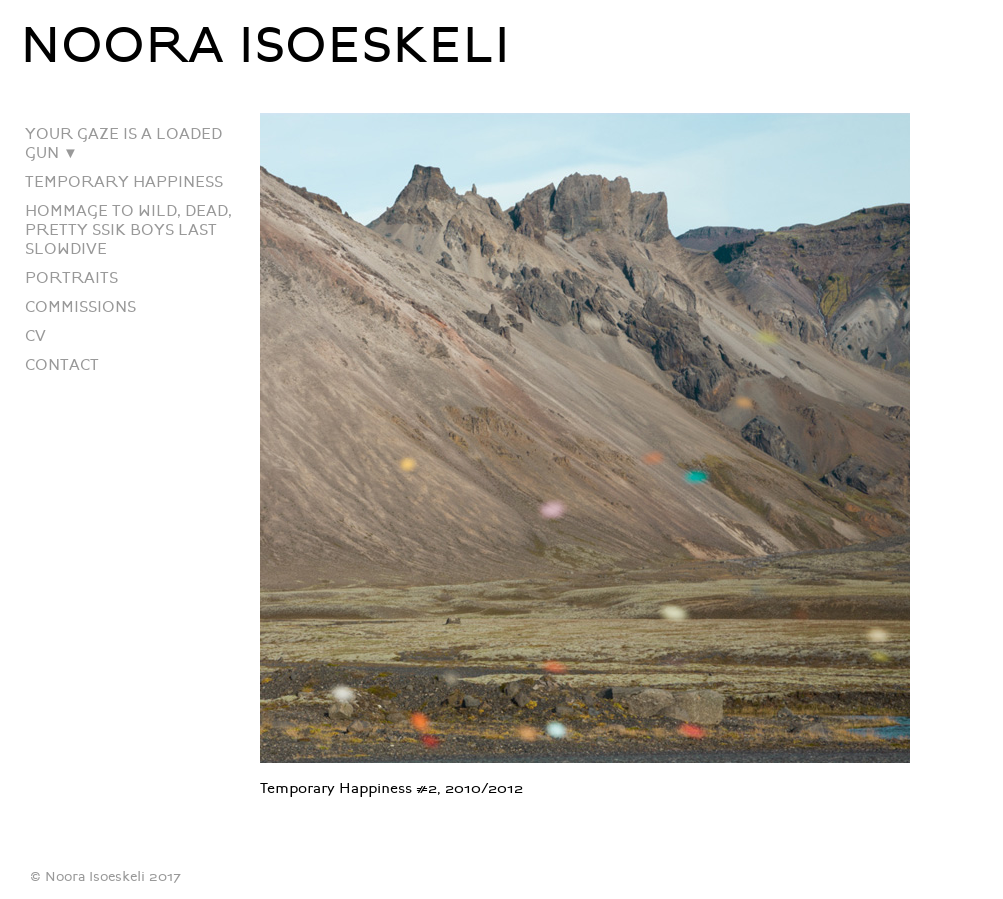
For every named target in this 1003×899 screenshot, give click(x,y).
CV (35, 336)
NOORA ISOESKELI (265, 46)
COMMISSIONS (80, 307)
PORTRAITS (71, 278)
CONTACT (62, 365)
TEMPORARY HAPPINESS (124, 182)
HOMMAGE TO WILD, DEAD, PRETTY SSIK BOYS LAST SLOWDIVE (128, 230)
